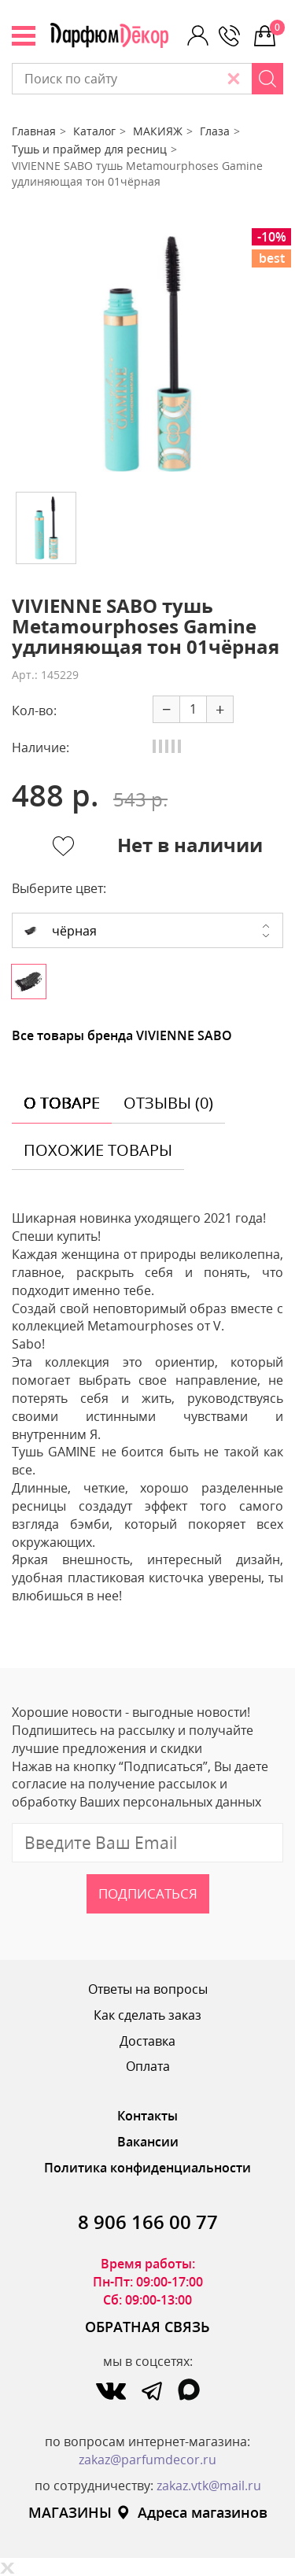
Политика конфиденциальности (147, 2167)
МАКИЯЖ (158, 131)
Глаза (215, 131)
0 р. (276, 27)
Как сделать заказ (147, 2015)
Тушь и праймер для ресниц (89, 149)
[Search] (267, 78)
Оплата (148, 2066)
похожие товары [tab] (98, 1150)
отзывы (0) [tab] (168, 1102)
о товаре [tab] (62, 1102)
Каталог (94, 131)
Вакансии (148, 2141)
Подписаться (147, 1893)
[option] (147, 354)
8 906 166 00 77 (148, 2222)
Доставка (147, 2041)
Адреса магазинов (191, 2512)
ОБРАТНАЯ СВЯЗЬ (147, 2326)
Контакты (147, 2115)
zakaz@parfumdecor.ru (147, 2459)
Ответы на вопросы (148, 1989)
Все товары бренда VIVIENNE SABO (122, 1035)
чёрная (60, 930)
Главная (34, 131)
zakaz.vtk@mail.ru (209, 2485)
